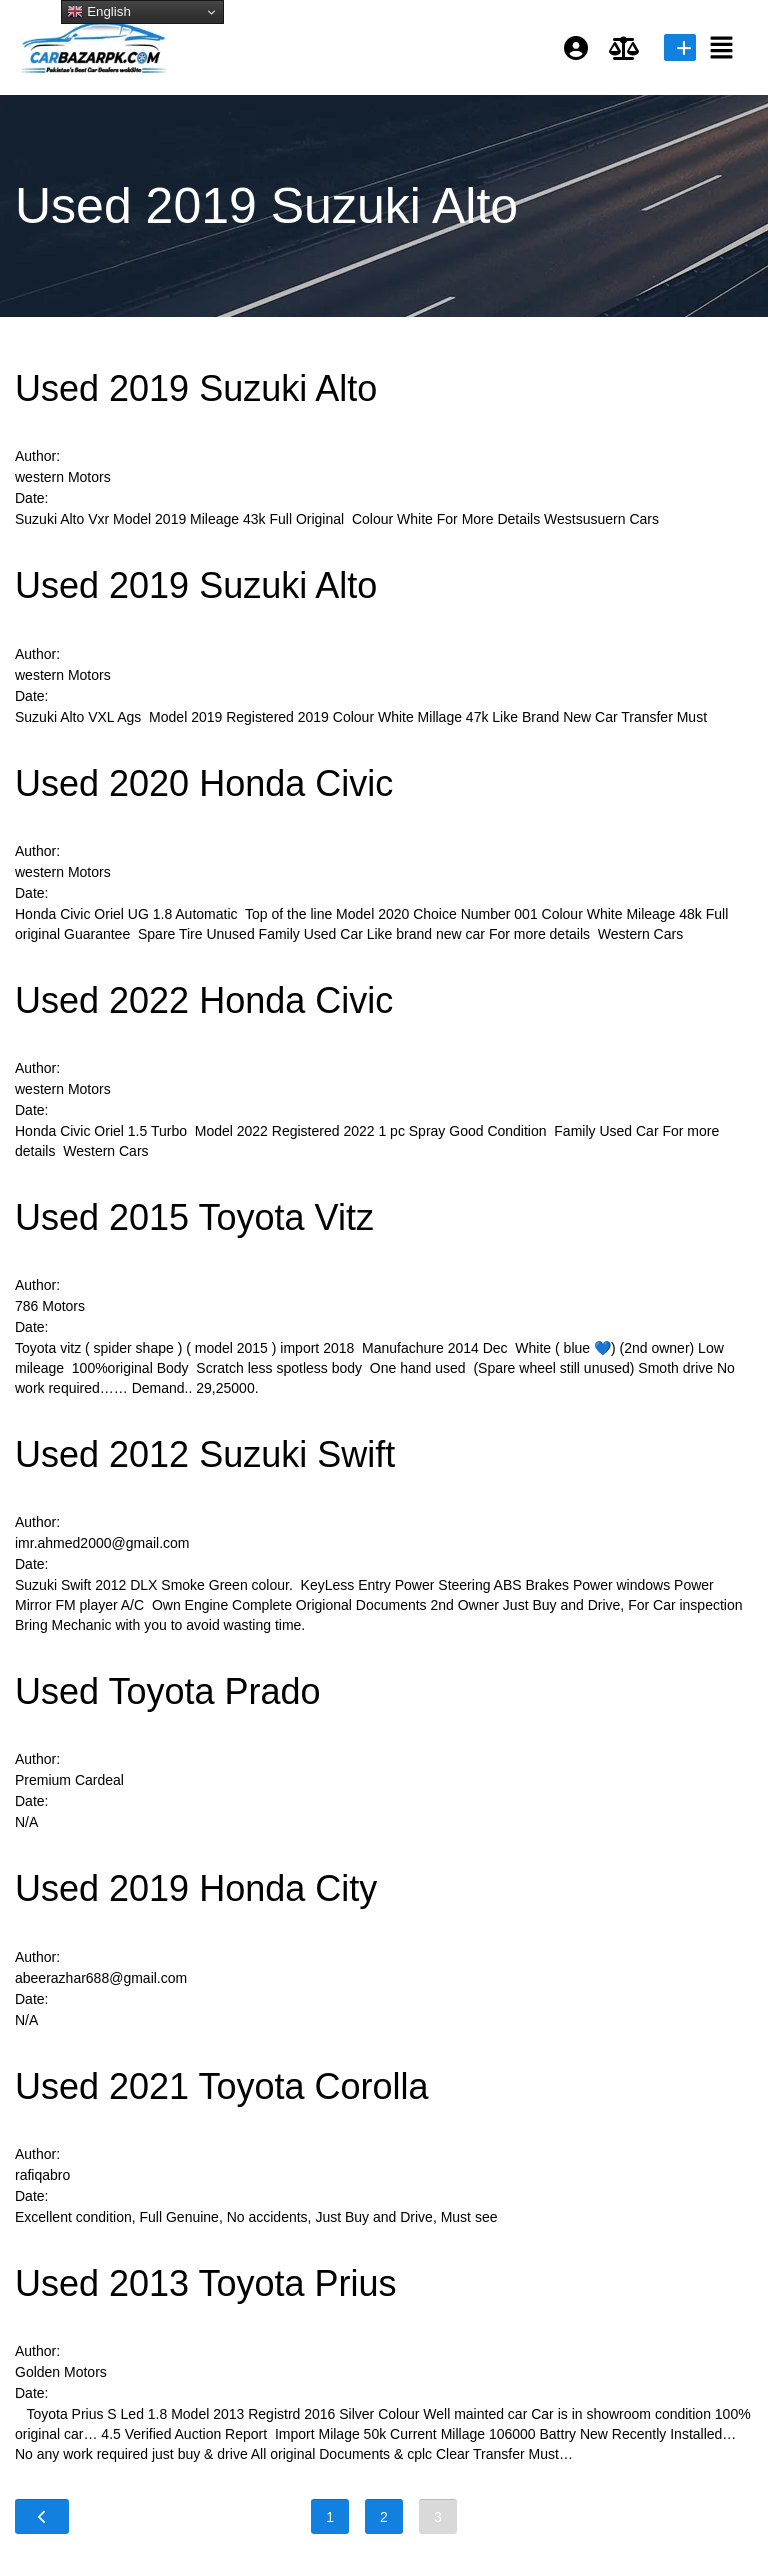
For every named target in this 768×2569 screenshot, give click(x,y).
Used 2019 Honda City (196, 1888)
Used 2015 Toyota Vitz (194, 1217)
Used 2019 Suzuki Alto (196, 388)
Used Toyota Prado (168, 1691)
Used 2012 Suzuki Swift (205, 1454)
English (98, 12)
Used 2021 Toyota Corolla (222, 2086)
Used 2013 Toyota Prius (206, 2283)
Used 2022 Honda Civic (204, 1000)
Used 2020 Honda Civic (204, 783)
